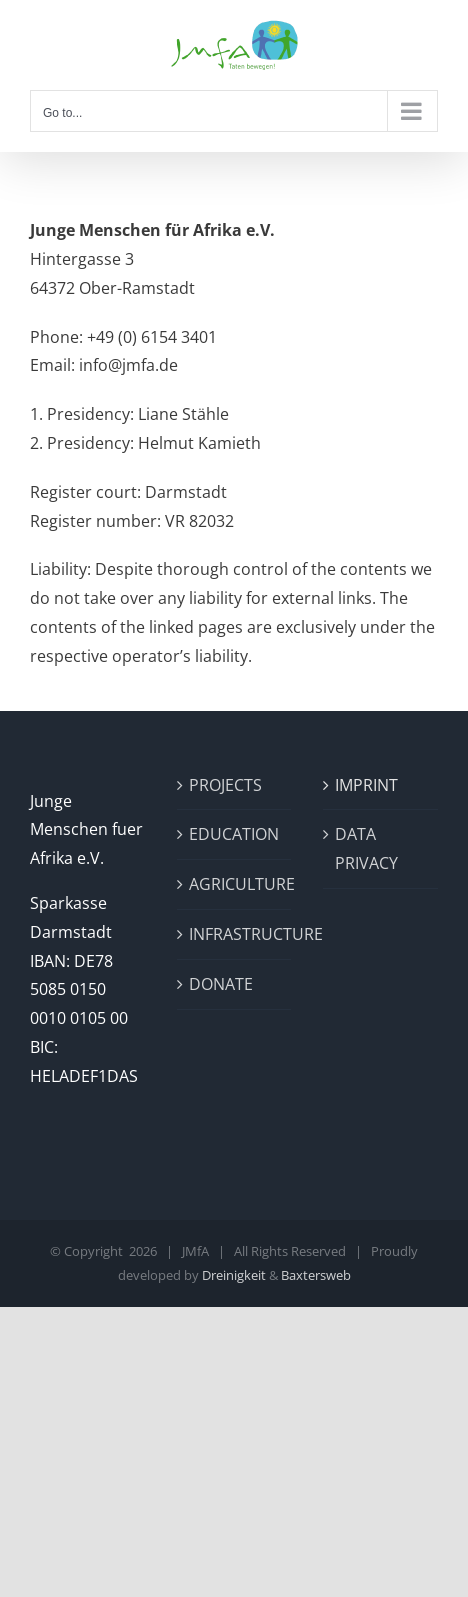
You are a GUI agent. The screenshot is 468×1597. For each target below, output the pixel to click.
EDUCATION (234, 834)
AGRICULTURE (235, 884)
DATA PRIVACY (366, 848)
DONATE (221, 984)
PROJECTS (225, 785)
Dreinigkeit (234, 1275)
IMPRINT (366, 785)
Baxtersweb (316, 1275)
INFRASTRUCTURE (235, 934)
